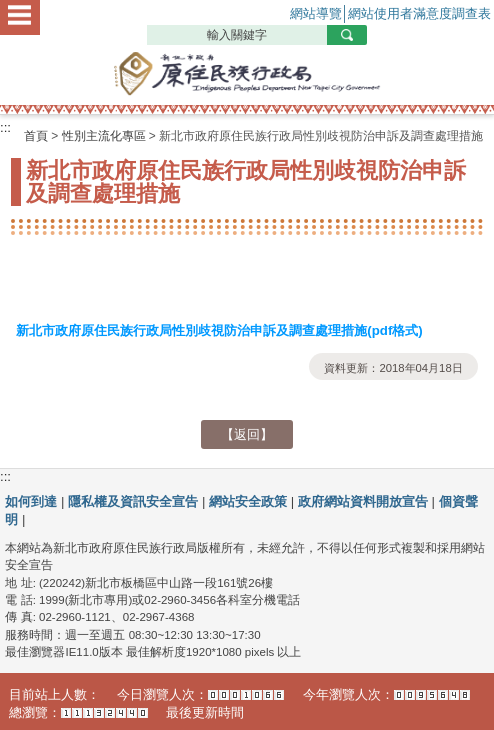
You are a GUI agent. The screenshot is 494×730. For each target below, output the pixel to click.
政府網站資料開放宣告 (363, 501)
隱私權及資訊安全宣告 (133, 501)
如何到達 (31, 501)
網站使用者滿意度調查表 (419, 13)
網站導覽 (316, 13)
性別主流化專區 (104, 136)
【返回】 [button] (247, 434)
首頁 (36, 136)
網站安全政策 (248, 501)
